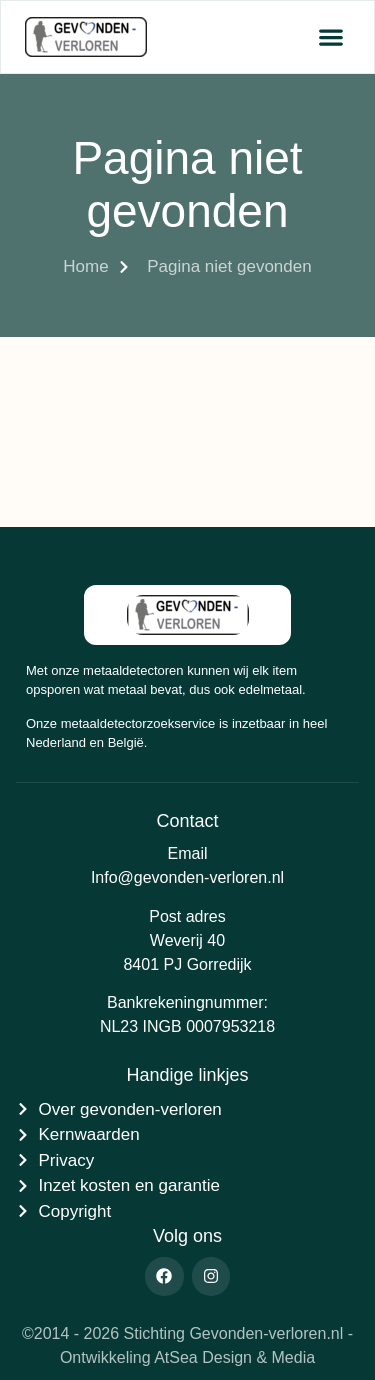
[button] (330, 37)
